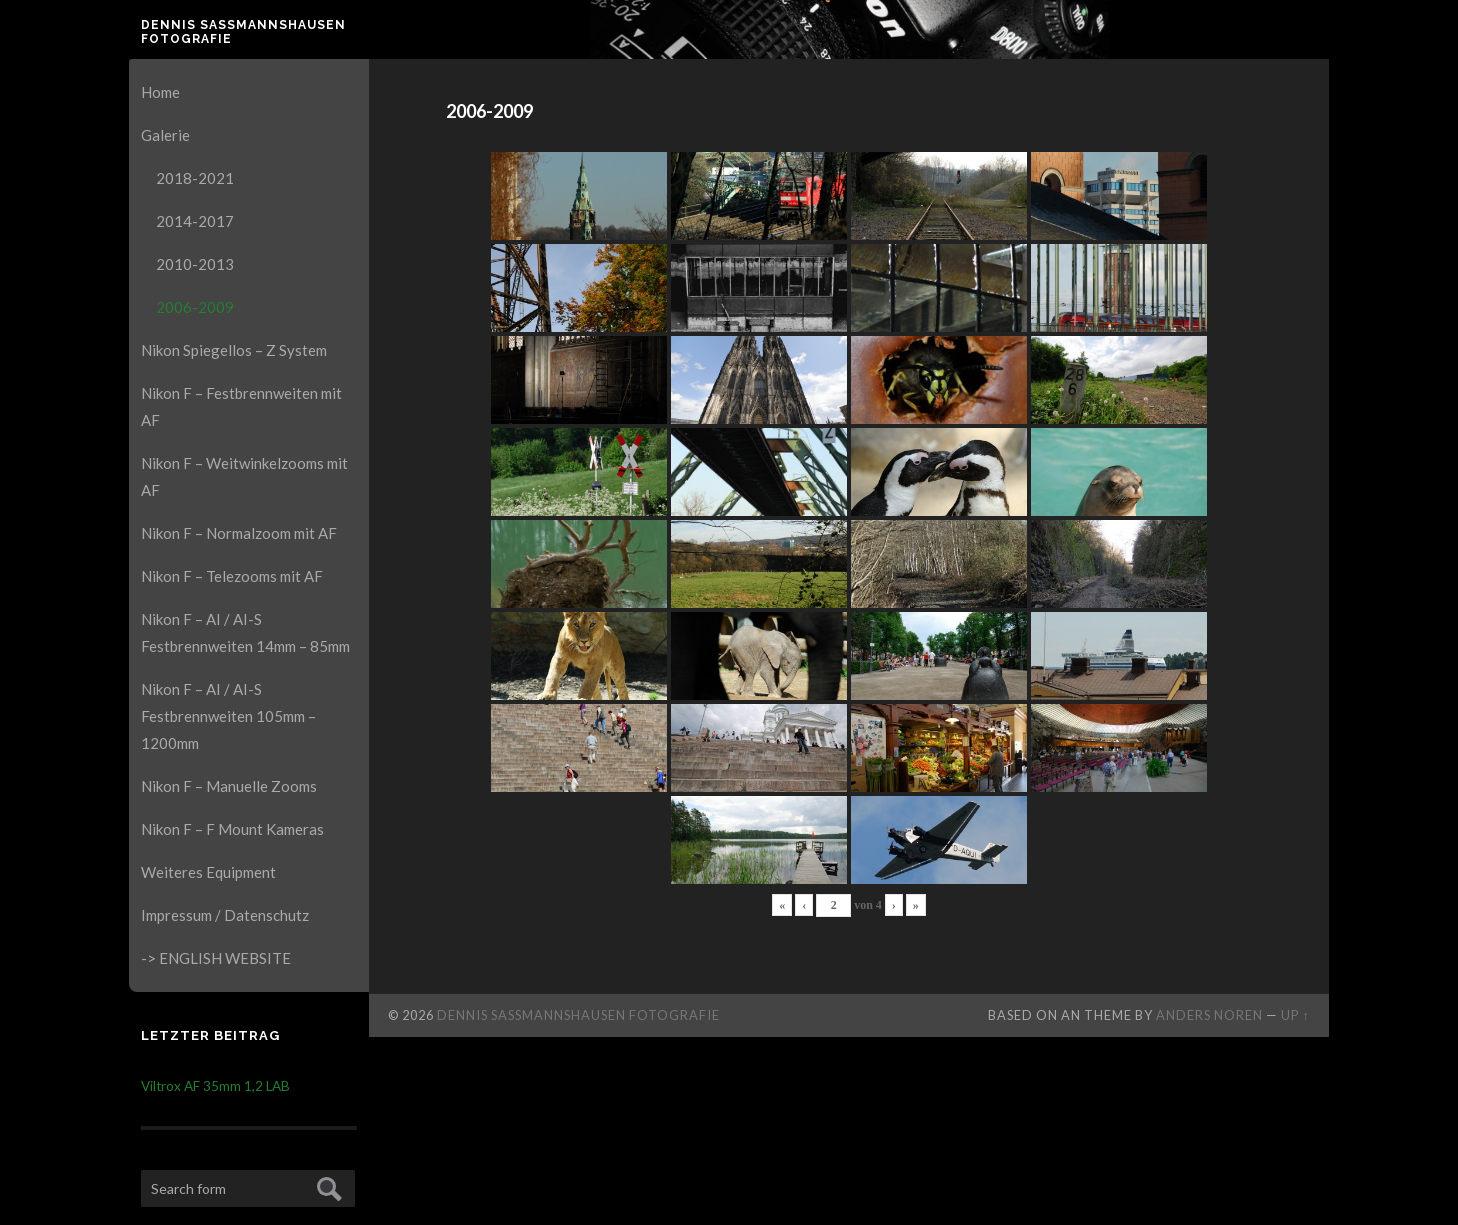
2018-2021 (195, 178)
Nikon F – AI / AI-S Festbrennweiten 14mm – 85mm (245, 632)
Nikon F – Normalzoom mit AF (239, 533)
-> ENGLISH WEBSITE (216, 958)
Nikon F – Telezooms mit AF (232, 576)
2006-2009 (195, 307)
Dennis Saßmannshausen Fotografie (243, 32)
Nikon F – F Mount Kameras (232, 829)
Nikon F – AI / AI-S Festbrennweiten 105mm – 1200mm (228, 716)
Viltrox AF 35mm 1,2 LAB (215, 1086)
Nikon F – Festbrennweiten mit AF (241, 406)
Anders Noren (1209, 1015)
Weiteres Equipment (208, 872)
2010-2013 (195, 264)
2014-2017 (195, 221)
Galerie (165, 135)
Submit (326, 1186)
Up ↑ (1295, 1015)
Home (160, 92)
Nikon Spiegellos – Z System (234, 350)
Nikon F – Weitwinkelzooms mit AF (244, 476)
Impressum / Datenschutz (225, 915)
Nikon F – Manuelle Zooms (229, 786)
